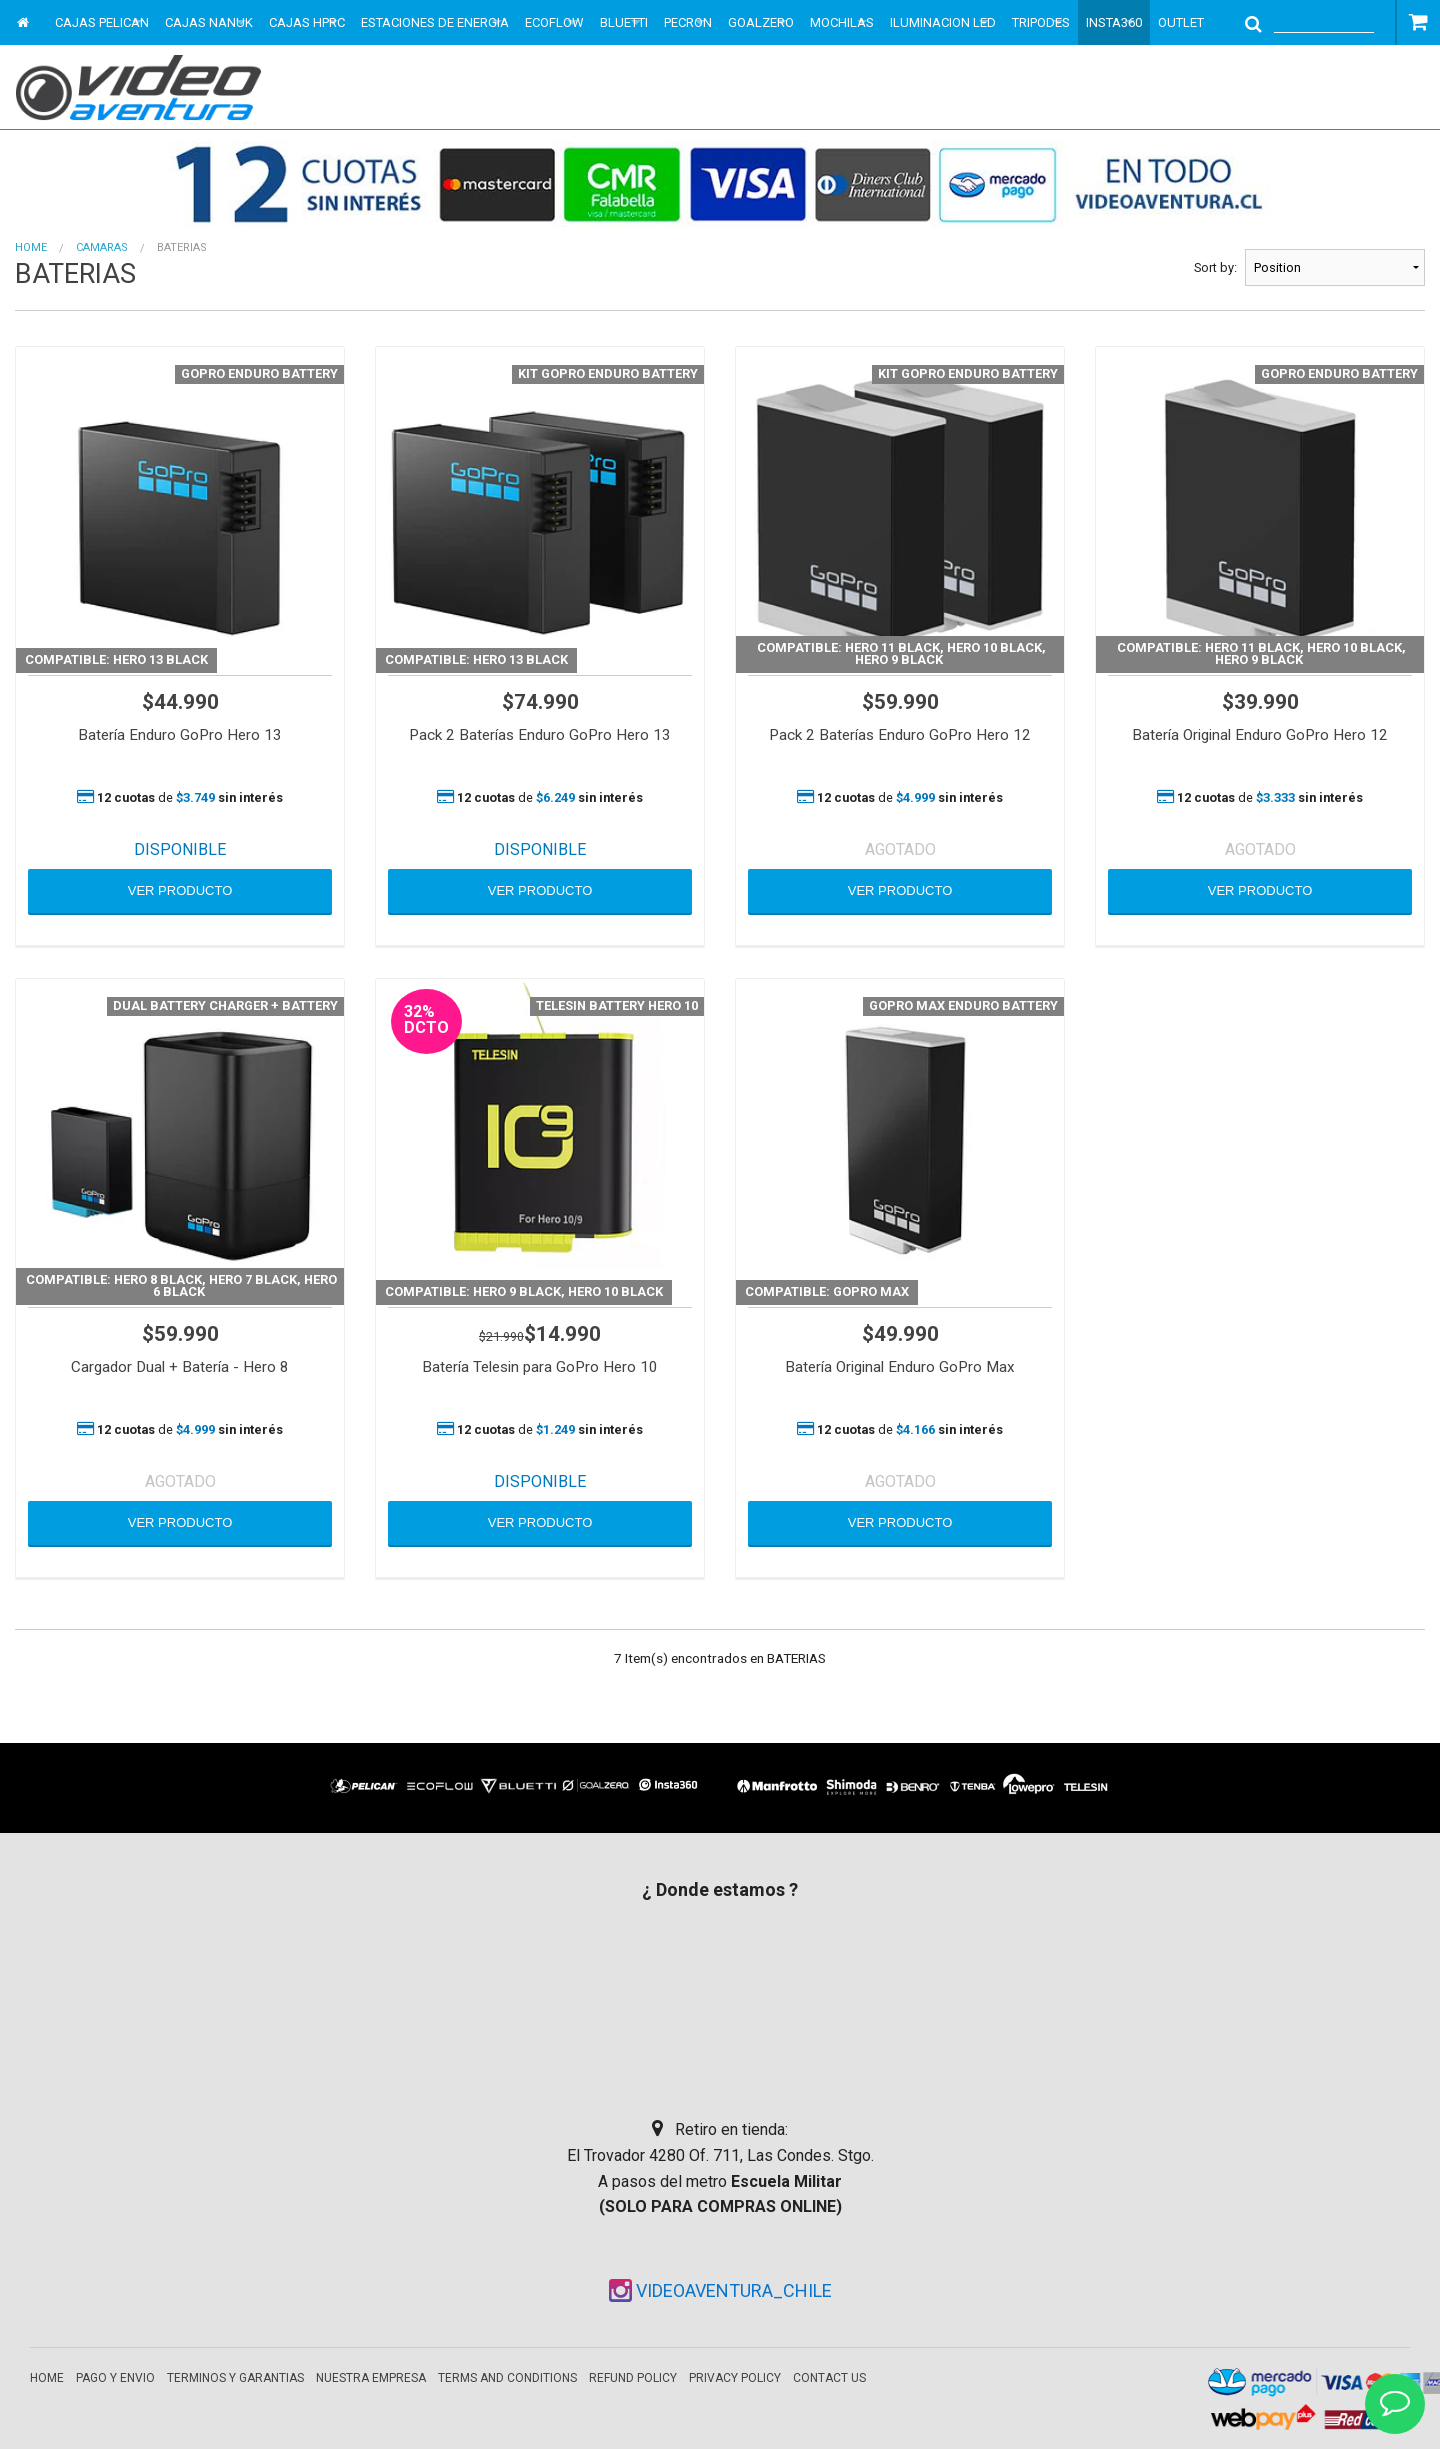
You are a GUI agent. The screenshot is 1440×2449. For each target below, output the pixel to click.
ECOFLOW (554, 22)
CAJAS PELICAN (102, 22)
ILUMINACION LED (943, 22)
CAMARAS (102, 247)
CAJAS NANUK (209, 22)
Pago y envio (115, 2378)
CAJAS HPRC (307, 22)
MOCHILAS (842, 22)
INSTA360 (1114, 22)
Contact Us (829, 2378)
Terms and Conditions (507, 2378)
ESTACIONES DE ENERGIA (435, 22)
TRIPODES (1041, 22)
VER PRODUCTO (180, 890)
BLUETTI (624, 22)
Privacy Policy (735, 2378)
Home (31, 247)
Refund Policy (633, 2378)
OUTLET (1181, 22)
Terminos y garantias (235, 2378)
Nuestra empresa (371, 2378)
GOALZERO (761, 22)
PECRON (688, 22)
